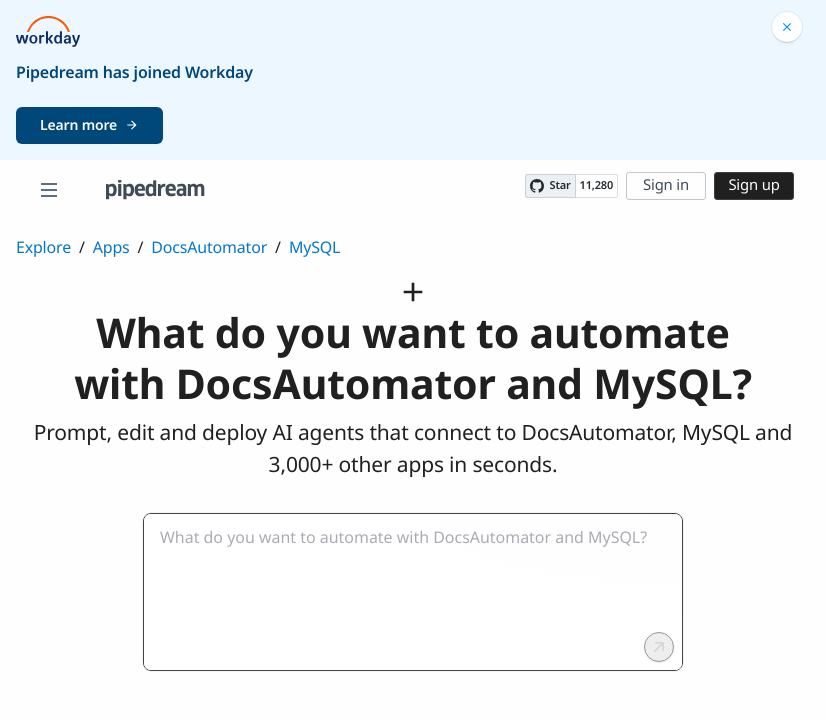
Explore (43, 247)
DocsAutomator (209, 247)
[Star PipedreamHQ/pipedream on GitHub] (550, 186)
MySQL (314, 247)
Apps (111, 247)
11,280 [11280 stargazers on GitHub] (596, 185)
